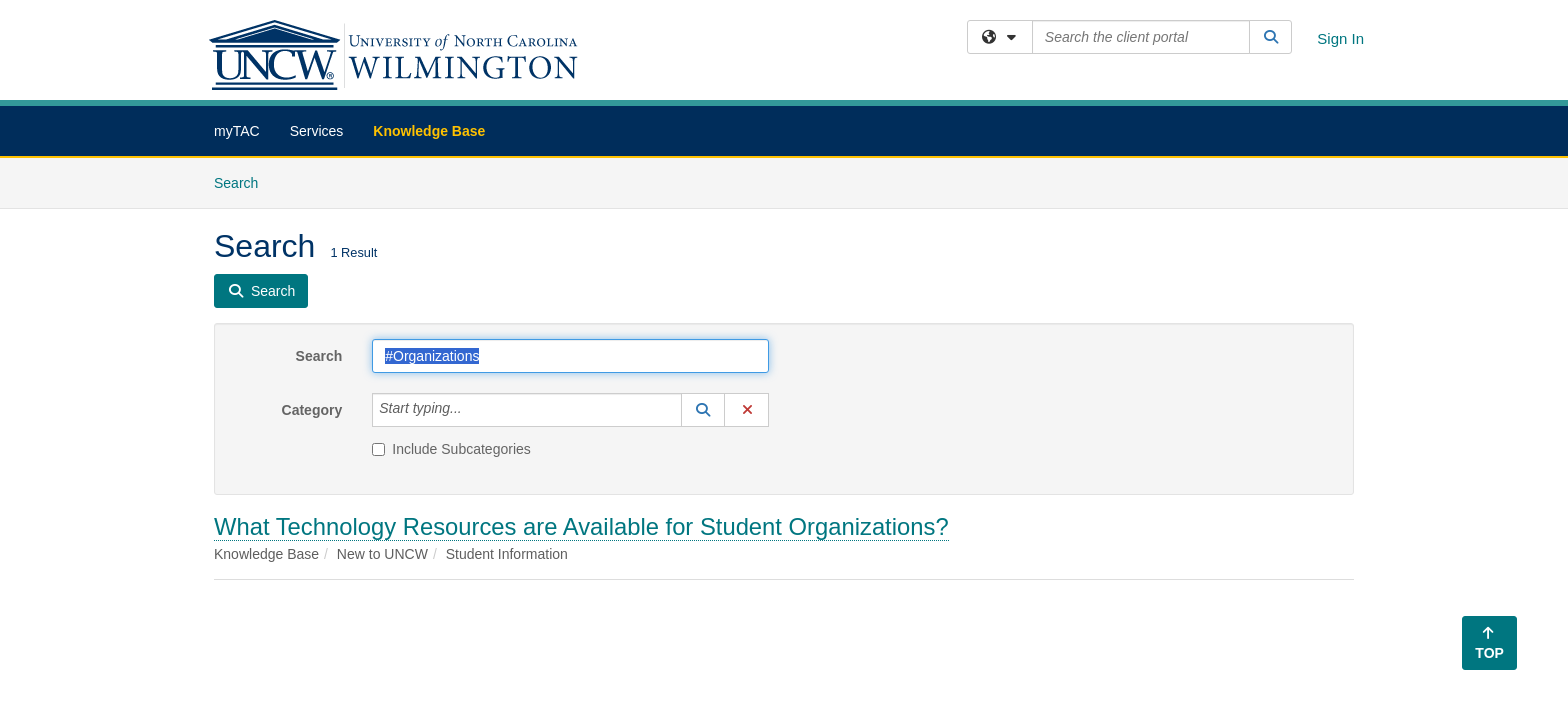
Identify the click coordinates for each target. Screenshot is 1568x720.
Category (312, 410)
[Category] (473, 410)
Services (317, 131)
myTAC (237, 131)
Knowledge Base (429, 131)
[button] (703, 410)
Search (243, 181)
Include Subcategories (451, 449)
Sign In (1340, 38)
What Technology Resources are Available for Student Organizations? (581, 526)
